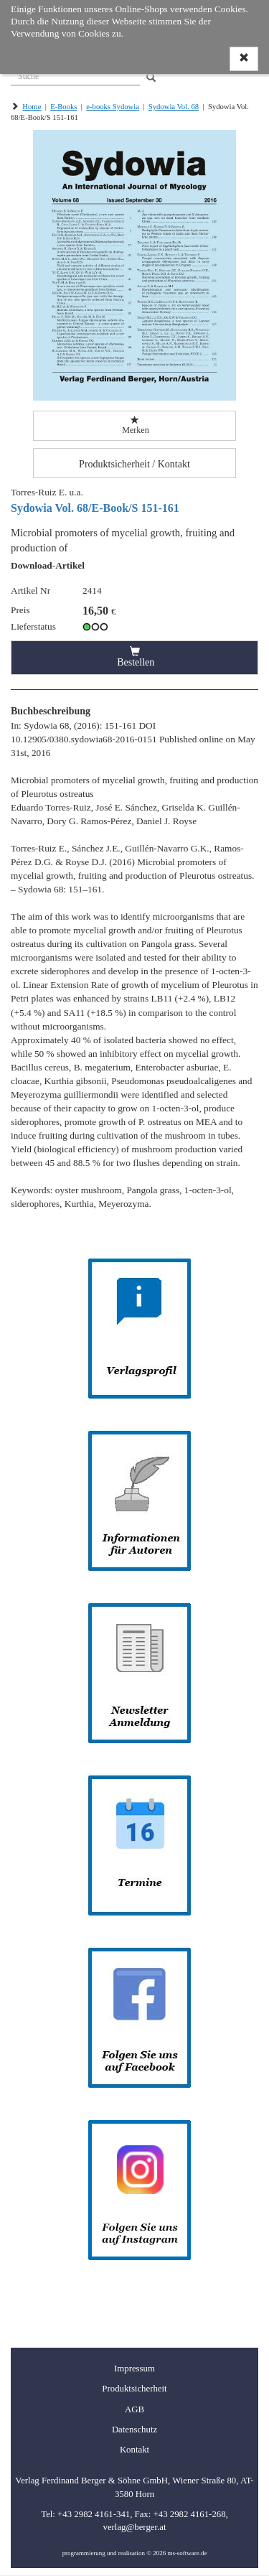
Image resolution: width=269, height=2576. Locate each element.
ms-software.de (187, 2553)
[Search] (151, 78)
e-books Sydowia (112, 107)
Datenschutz (134, 2430)
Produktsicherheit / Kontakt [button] (134, 464)
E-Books (63, 107)
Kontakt (134, 2450)
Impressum (134, 2368)
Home (31, 107)
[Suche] (75, 74)
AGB (134, 2409)
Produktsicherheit (134, 2389)
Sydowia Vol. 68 (173, 107)
